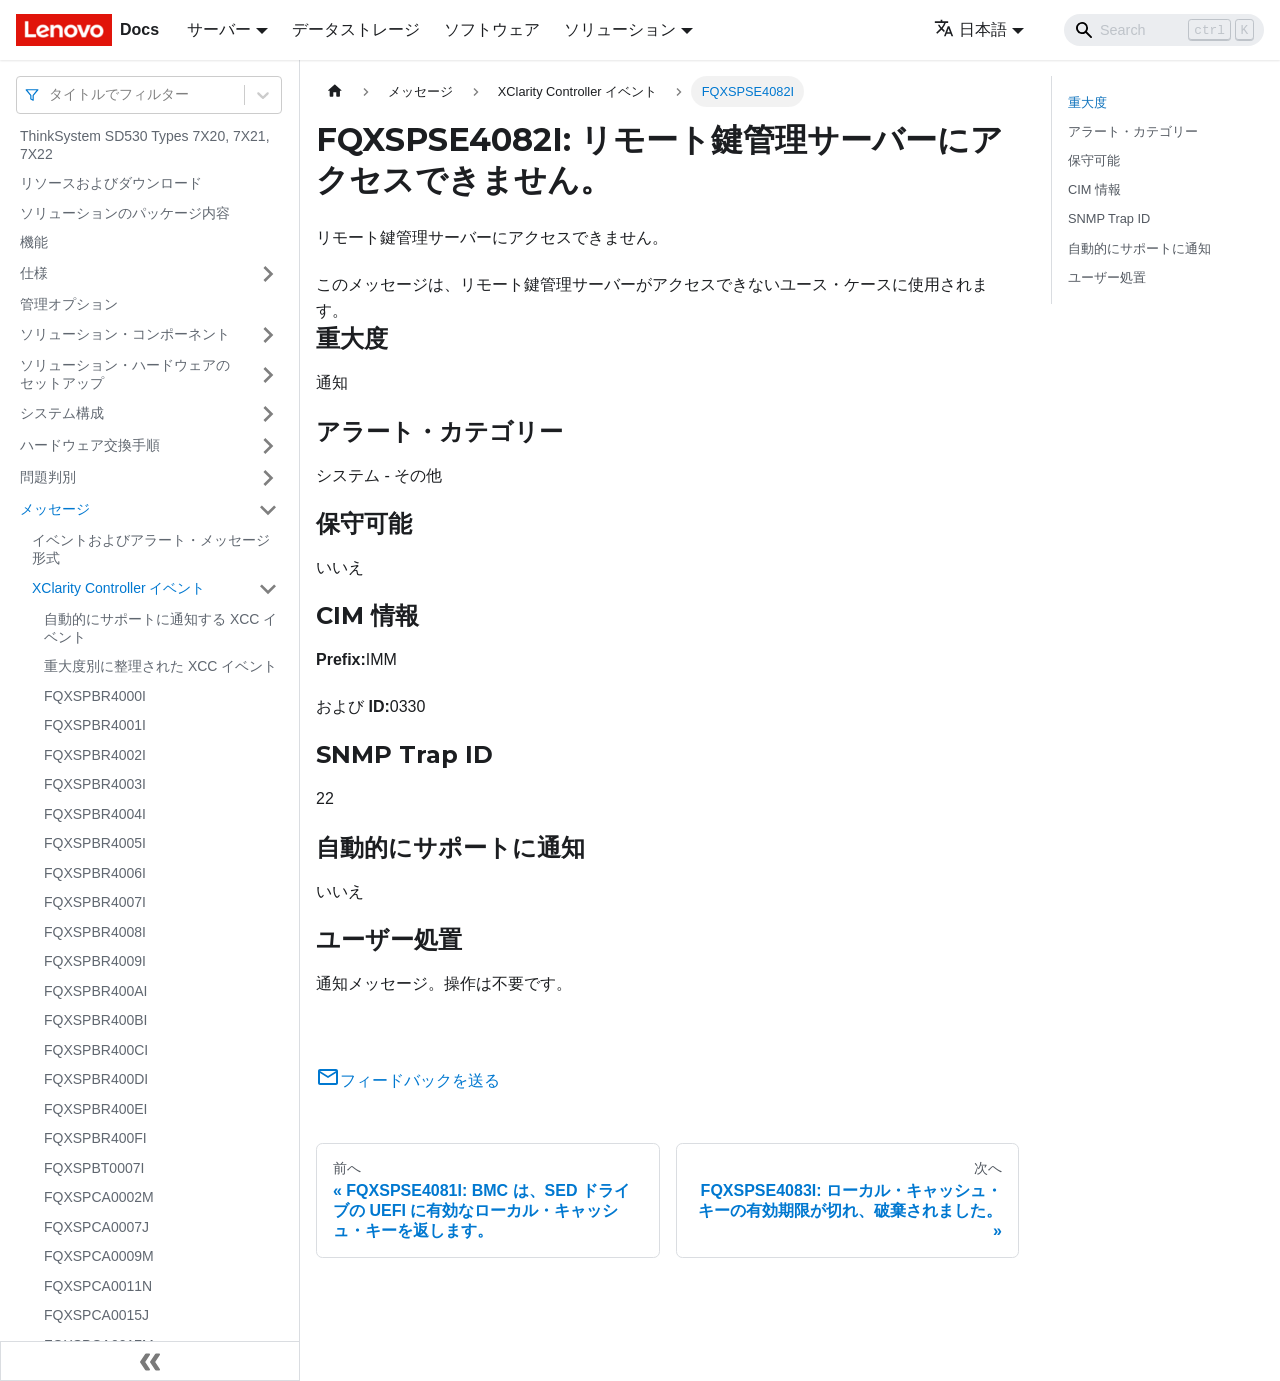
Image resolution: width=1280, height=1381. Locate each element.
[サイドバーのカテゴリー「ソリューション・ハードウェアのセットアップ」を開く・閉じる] (268, 374)
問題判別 (48, 477)
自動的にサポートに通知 (1139, 248)
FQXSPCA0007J (96, 1227)
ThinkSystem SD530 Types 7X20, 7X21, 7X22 (145, 145)
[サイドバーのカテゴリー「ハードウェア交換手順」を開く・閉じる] (268, 446)
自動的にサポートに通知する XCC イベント (160, 628)
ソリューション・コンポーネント (125, 334)
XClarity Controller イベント (118, 588)
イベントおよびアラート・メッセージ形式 (151, 549)
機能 (34, 242)
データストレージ (356, 29)
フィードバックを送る (408, 1080)
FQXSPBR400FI (95, 1138)
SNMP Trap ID (1109, 218)
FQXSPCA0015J (96, 1315)
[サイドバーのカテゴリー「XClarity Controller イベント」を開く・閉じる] (268, 589)
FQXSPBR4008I (95, 932)
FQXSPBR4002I (95, 755)
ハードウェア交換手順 (90, 445)
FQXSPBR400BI (96, 1020)
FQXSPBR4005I (95, 843)
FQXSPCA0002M (99, 1197)
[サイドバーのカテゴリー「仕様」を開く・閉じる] (268, 274)
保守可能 (1094, 160)
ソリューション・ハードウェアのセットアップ (125, 374)
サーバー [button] (219, 29)
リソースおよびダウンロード (111, 183)
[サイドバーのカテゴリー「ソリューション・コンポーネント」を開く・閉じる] (268, 335)
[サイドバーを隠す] (150, 1361)
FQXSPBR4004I (95, 814)
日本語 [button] (970, 29)
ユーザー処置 (1107, 277)
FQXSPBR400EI (96, 1109)
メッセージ (55, 509)
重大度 (1087, 102)
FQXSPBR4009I (95, 961)
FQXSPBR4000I (95, 696)
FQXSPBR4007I (95, 902)
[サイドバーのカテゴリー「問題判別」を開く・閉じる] (268, 478)
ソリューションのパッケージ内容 (125, 213)
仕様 (34, 273)
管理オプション (69, 304)
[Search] (1164, 30)
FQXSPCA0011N (98, 1286)
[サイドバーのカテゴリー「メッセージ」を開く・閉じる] (268, 510)
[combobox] (51, 94)
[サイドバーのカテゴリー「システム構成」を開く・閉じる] (268, 414)
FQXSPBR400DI (96, 1079)
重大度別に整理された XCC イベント (160, 666)
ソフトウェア (492, 29)
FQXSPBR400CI (96, 1050)
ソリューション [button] (620, 29)
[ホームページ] (335, 91)
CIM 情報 (1094, 189)
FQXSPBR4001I (95, 725)
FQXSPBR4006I (95, 873)
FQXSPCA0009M (99, 1256)
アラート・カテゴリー (1133, 131)
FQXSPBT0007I (94, 1168)
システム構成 (62, 413)
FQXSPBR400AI (96, 991)
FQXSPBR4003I (95, 784)
